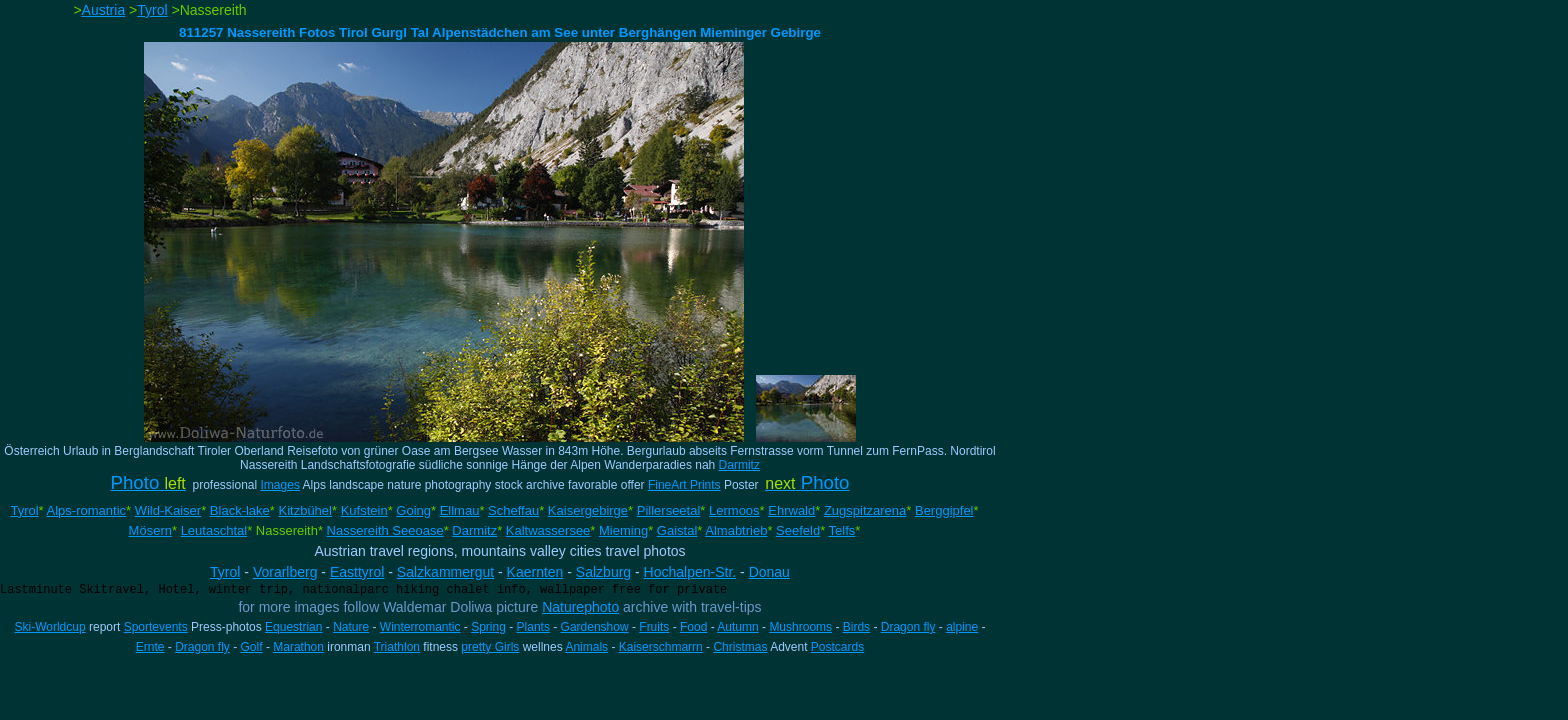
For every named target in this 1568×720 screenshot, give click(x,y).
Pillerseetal (669, 510)
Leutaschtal (214, 530)
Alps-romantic (86, 510)
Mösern (150, 530)
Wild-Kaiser (168, 510)
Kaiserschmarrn (661, 647)
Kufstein (364, 510)
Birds (856, 627)
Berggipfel (944, 510)
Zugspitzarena (865, 510)
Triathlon (397, 647)
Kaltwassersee (548, 530)
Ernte (150, 647)
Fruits (654, 627)
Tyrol (152, 10)
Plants (533, 627)
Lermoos (734, 510)
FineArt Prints (684, 485)
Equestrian (293, 627)
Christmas (740, 647)
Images (280, 485)
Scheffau (513, 510)
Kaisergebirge (588, 510)
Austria (104, 10)
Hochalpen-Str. (690, 572)
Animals (586, 647)
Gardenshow (595, 627)
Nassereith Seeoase (385, 530)
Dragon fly (908, 627)
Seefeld (798, 530)
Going (413, 510)
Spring (488, 627)
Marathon (298, 647)
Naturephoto (580, 607)
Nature (351, 627)
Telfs (842, 530)
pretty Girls (490, 647)
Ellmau (460, 510)
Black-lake (240, 510)
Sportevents (156, 627)
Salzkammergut (445, 572)
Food (693, 627)
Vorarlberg (285, 572)
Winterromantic (420, 627)
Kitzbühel (304, 510)
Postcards (837, 647)
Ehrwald (791, 510)
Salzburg (603, 572)
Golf (252, 647)
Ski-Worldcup (50, 627)
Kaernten (535, 572)
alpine (962, 627)
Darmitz (739, 465)
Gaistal (677, 530)
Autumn (737, 627)
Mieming (623, 530)
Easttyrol (357, 572)
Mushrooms (800, 627)
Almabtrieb (736, 530)
